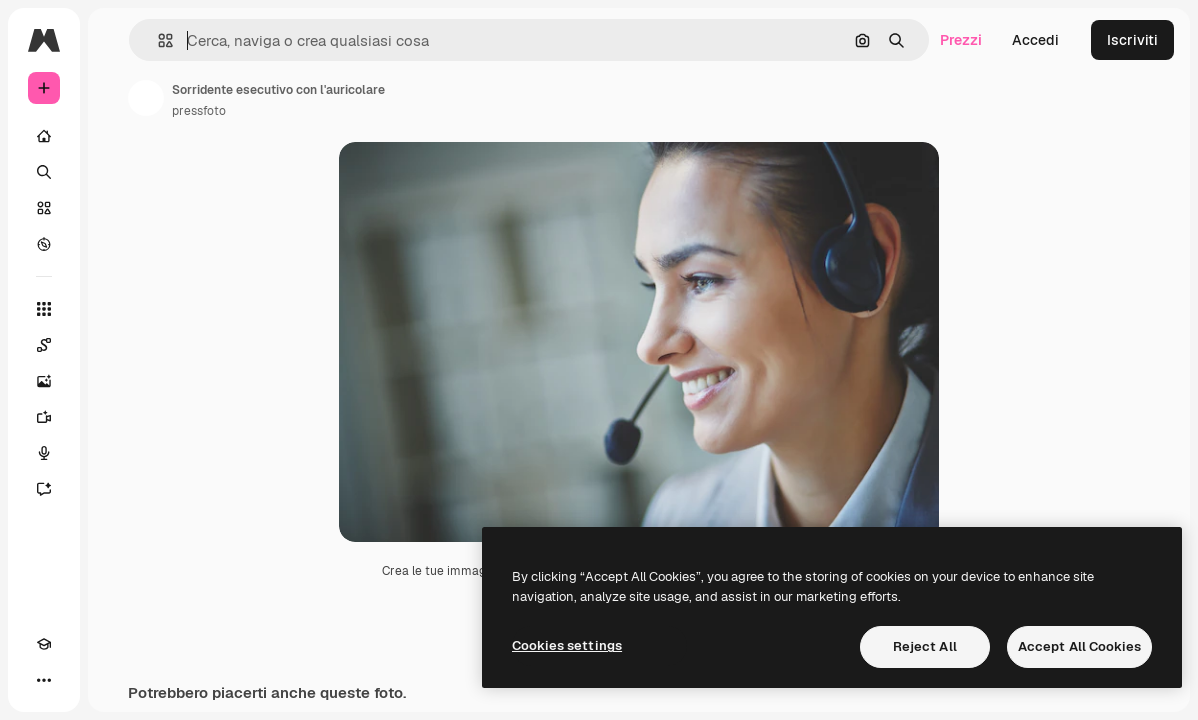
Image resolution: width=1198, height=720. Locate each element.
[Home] (44, 136)
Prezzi (961, 40)
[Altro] (44, 680)
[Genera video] (44, 417)
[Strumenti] (44, 309)
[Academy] (44, 644)
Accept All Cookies (1079, 646)
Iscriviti (1132, 40)
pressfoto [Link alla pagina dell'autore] (199, 111)
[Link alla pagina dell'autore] (146, 98)
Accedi (1035, 40)
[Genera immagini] (44, 381)
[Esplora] (44, 244)
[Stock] (44, 208)
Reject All (925, 646)
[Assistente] (44, 489)
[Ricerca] (44, 172)
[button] (157, 40)
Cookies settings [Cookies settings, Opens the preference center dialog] (567, 645)
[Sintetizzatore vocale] (44, 453)
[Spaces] (44, 345)
